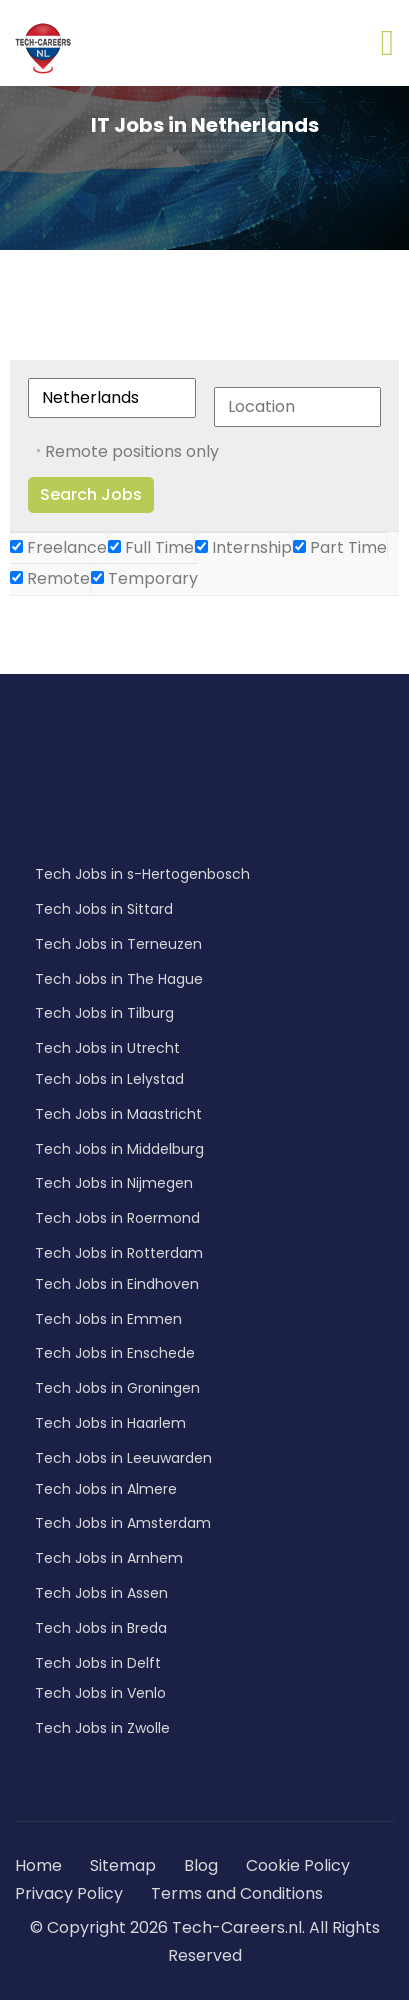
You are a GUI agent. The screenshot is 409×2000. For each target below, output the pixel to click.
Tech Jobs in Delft (98, 1663)
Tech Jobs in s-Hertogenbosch (142, 874)
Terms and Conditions (237, 1893)
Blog (201, 1865)
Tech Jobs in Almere (106, 1489)
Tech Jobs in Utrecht (107, 1048)
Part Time (340, 547)
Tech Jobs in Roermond (117, 1218)
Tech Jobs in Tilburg (104, 1013)
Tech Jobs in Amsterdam (123, 1523)
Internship (243, 547)
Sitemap (125, 1865)
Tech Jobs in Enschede (115, 1353)
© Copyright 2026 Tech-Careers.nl (166, 1927)
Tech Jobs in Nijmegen (114, 1183)
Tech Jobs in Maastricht (118, 1114)
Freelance (58, 547)
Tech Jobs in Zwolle (102, 1728)
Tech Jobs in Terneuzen (118, 944)
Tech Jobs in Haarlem (110, 1423)
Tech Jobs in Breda (101, 1628)
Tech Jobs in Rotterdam (119, 1253)
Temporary (144, 578)
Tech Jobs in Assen (101, 1593)
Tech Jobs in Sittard (104, 909)
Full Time (151, 547)
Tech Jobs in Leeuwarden (123, 1458)
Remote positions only (132, 451)
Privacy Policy (69, 1893)
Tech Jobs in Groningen (117, 1388)
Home (38, 1865)
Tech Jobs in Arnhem (109, 1558)
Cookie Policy (298, 1865)
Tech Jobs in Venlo (100, 1693)
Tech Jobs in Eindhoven (117, 1284)
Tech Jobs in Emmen (108, 1319)
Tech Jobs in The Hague (119, 979)
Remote (50, 578)
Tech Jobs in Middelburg (119, 1149)
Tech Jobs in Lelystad (109, 1079)
